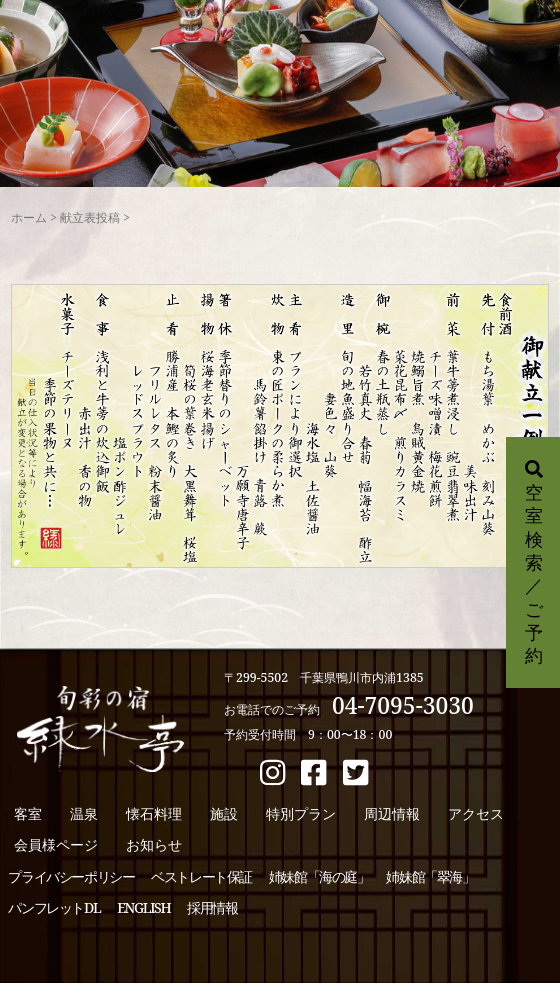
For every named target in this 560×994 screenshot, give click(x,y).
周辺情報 (392, 813)
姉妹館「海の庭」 (319, 876)
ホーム (29, 217)
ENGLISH (143, 907)
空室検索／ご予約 (534, 564)
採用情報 (212, 907)
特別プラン (301, 813)
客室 (28, 813)
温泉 (84, 813)
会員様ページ (56, 844)
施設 (224, 813)
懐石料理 (154, 813)
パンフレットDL (54, 907)
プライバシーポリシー (71, 876)
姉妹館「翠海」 (430, 876)
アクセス (476, 813)
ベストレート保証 (201, 876)
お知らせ (154, 844)
